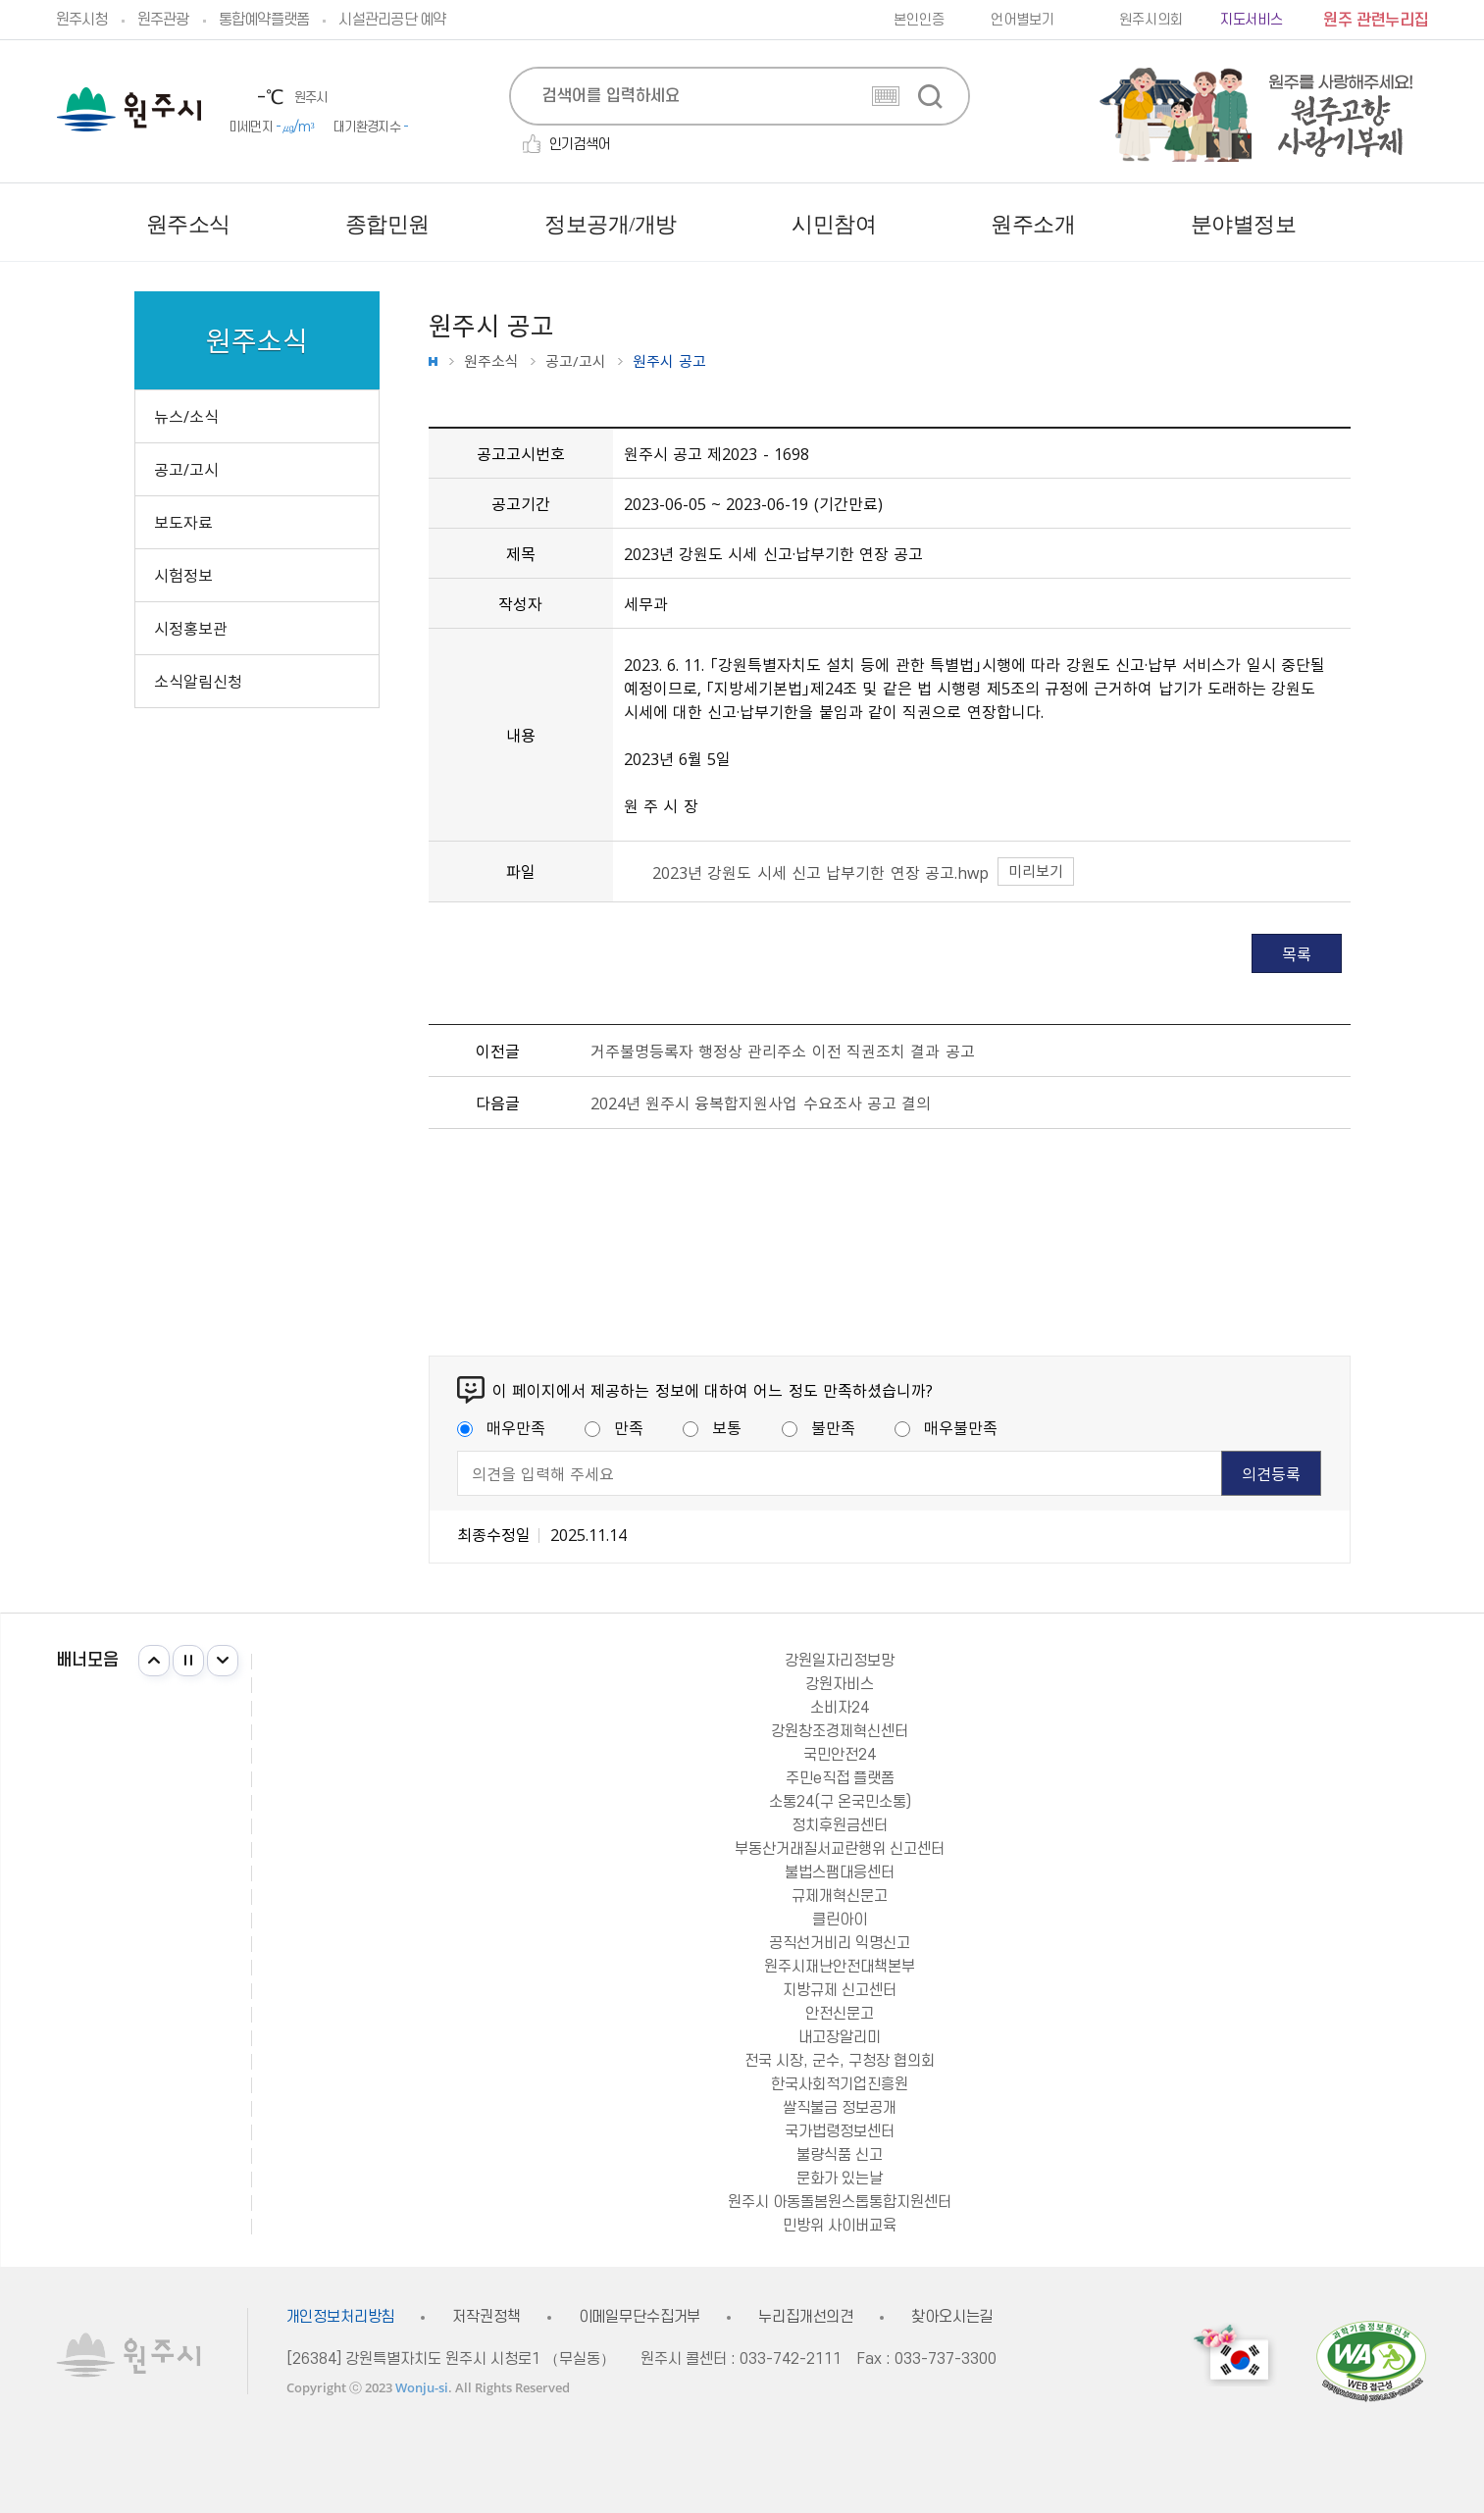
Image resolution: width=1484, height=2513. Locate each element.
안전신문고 (839, 2014)
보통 (712, 1427)
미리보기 (1035, 871)
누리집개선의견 (805, 2317)
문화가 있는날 (839, 2178)
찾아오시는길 (952, 2317)
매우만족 (501, 1427)
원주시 (129, 109)
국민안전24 (839, 1755)
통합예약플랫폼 (264, 19)
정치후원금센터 (840, 1825)
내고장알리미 (839, 2037)
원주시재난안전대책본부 (839, 1966)
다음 (222, 1660)
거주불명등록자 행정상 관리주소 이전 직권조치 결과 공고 (782, 1050)
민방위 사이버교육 (839, 2225)
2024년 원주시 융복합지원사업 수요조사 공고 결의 (761, 1102)
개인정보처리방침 (340, 2317)
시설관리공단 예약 (391, 19)
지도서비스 (1251, 20)
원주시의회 (1150, 20)
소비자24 (839, 1708)
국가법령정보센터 (840, 2131)
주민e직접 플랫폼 (840, 1778)
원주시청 (82, 19)
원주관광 (163, 19)
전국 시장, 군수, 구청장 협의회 (839, 2061)
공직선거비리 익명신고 (839, 1943)
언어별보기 (1022, 20)
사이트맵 (1414, 224)
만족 (614, 1427)
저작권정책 (486, 2317)
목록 (1296, 953)
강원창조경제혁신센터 (839, 1731)
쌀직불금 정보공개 (839, 2108)
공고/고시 (575, 361)
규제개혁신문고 (840, 1896)
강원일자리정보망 (840, 1660)
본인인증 (919, 20)
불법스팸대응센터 (840, 1872)
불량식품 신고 (839, 2155)
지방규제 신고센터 (839, 1990)
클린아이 (839, 1919)
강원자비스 (839, 1684)
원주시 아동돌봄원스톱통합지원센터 (839, 2202)
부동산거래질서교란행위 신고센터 (840, 1849)
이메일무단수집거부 (640, 2317)
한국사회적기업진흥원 (839, 2084)
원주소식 (491, 361)
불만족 (818, 1427)
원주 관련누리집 (1375, 20)
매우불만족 (946, 1427)
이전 (154, 1660)
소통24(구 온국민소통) (840, 1802)
